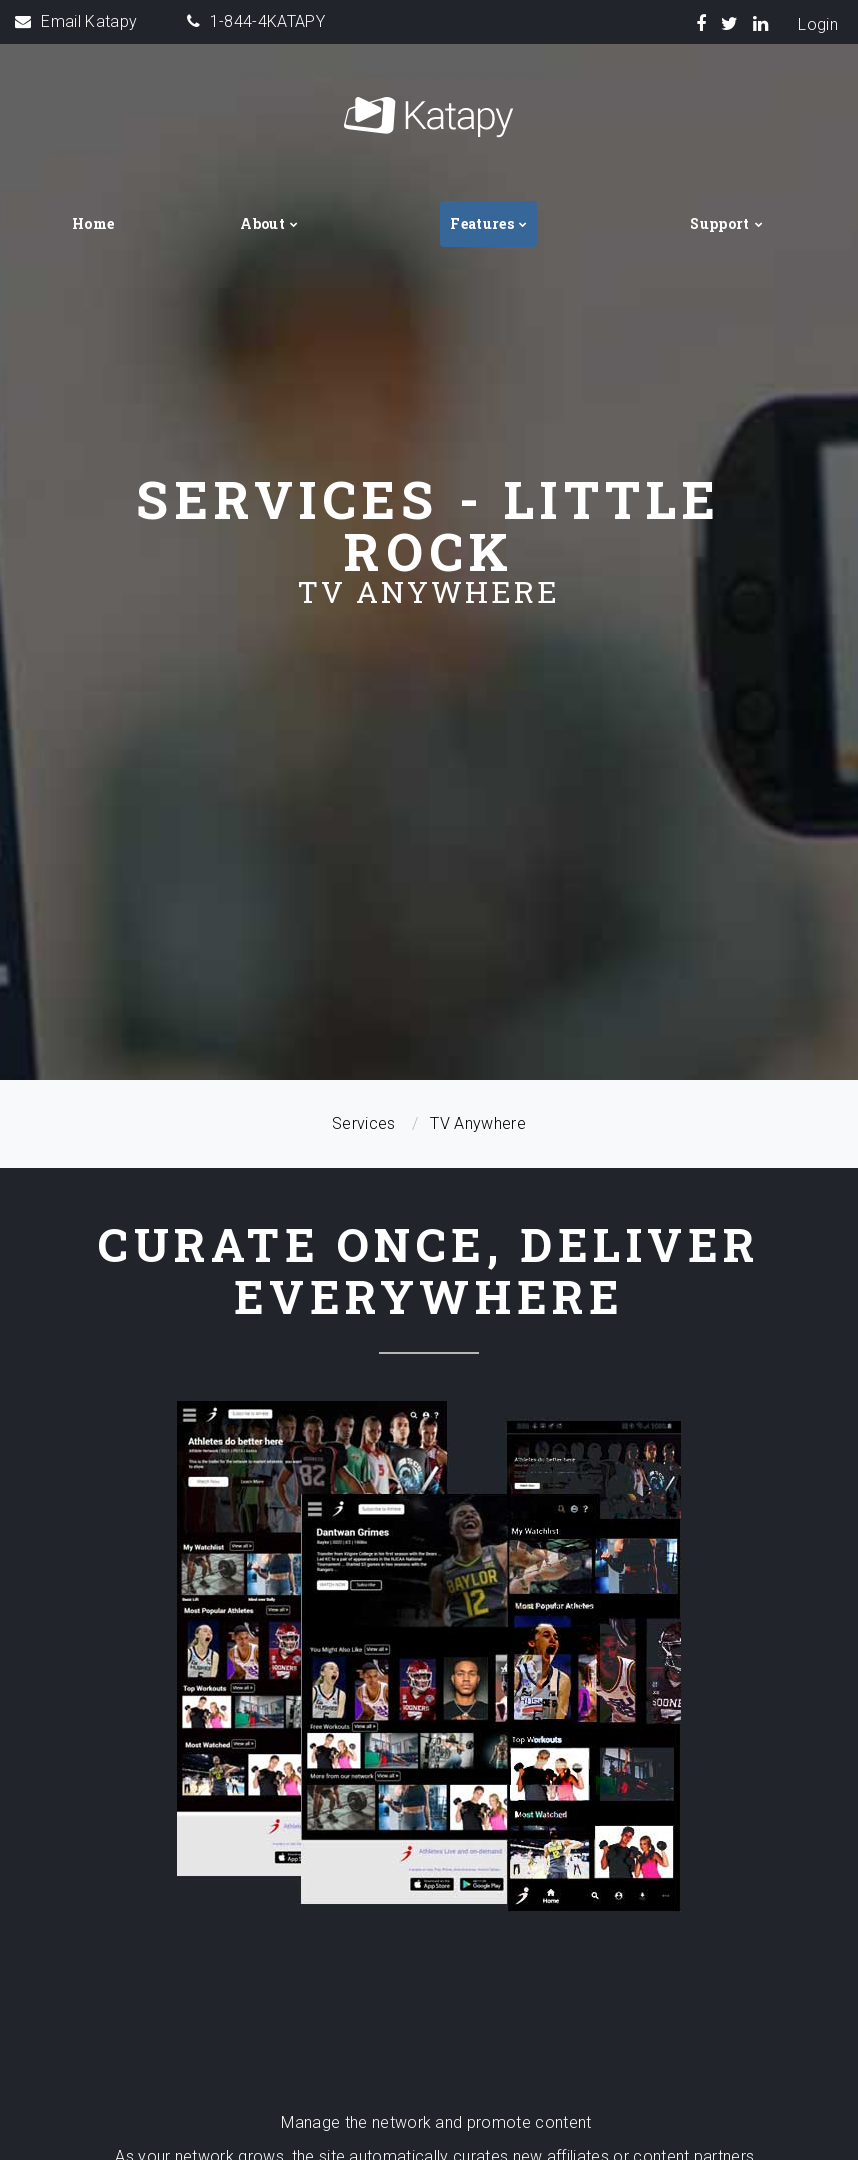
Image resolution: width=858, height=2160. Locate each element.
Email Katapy (89, 21)
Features (482, 223)
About (262, 223)
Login (818, 24)
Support (719, 223)
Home (93, 223)
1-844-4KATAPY (267, 21)
